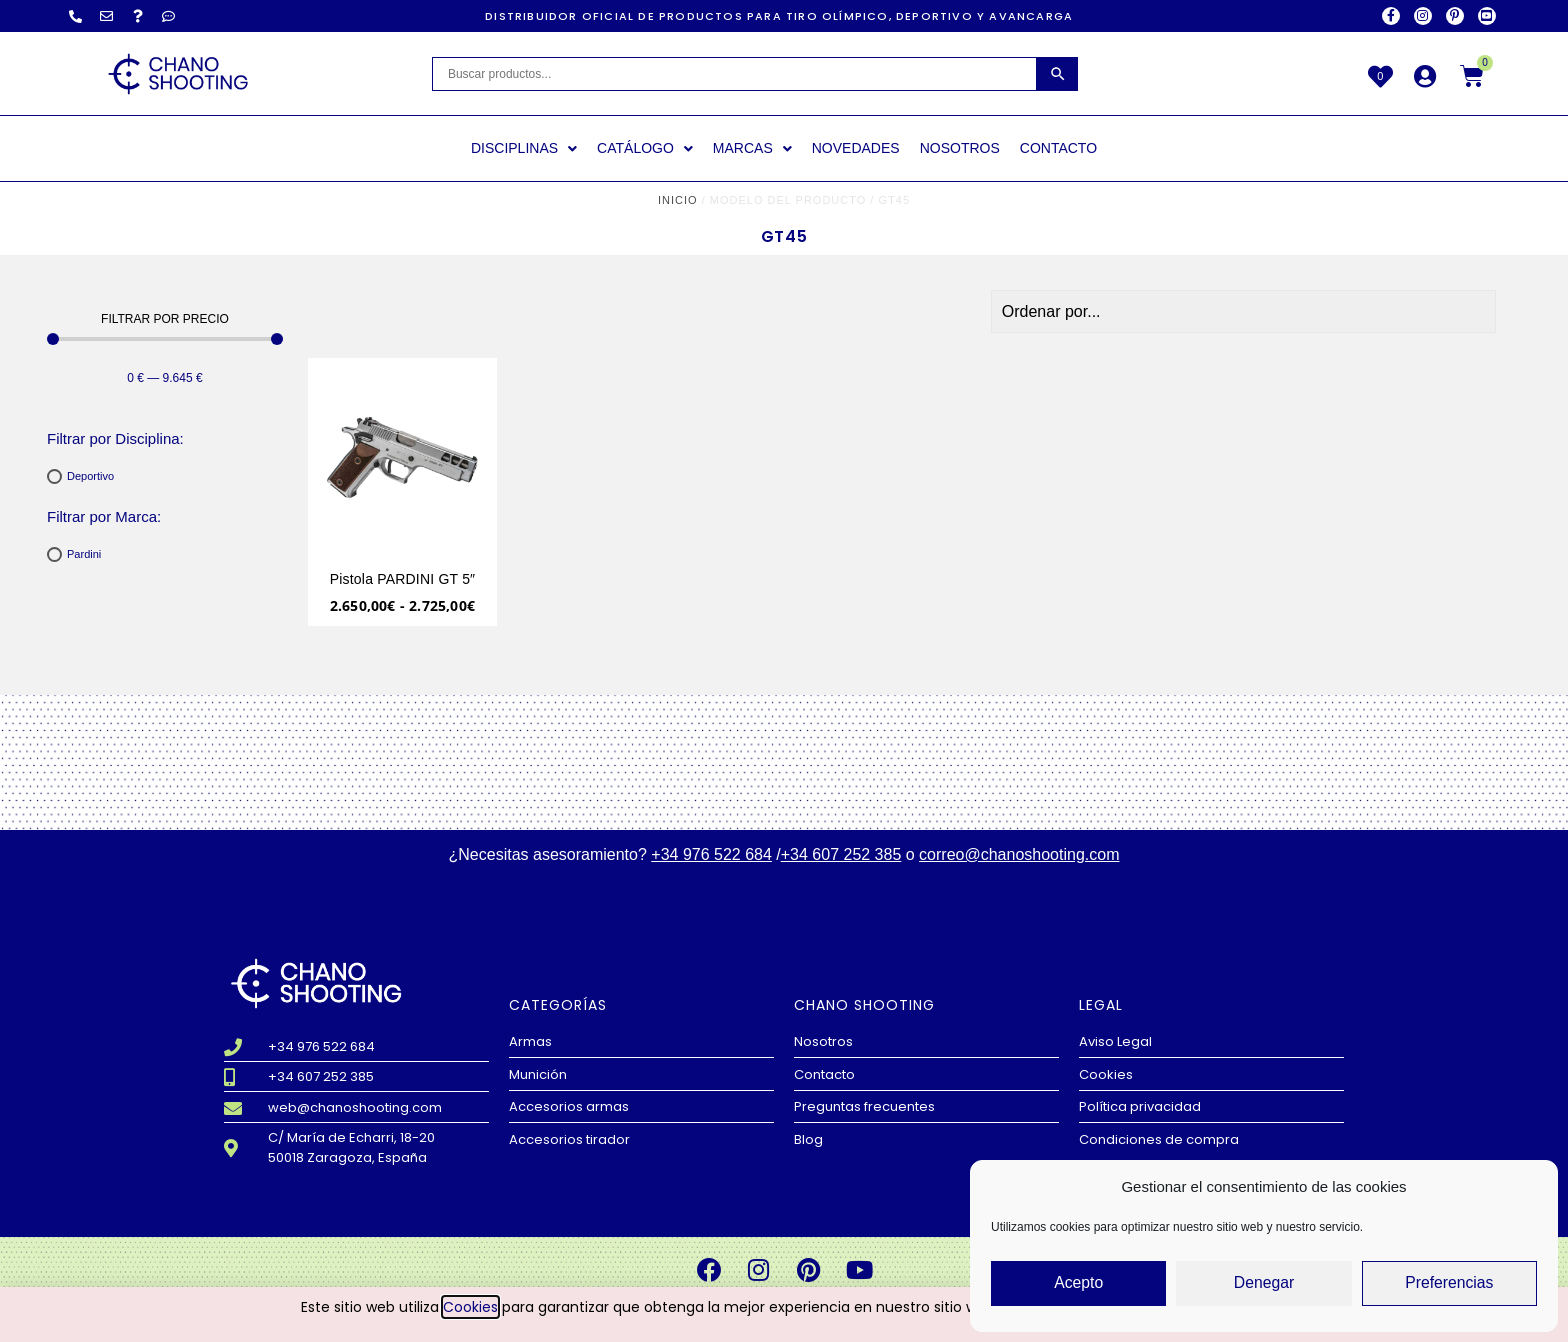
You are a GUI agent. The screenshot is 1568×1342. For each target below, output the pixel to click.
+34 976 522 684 (711, 854)
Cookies (470, 1307)
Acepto (1078, 1283)
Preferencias (1449, 1283)
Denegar (1264, 1283)
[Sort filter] (1378, 312)
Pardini (84, 554)
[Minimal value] (165, 339)
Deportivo (90, 476)
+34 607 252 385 (841, 854)
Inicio (678, 200)
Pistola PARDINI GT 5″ (403, 579)
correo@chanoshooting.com (1019, 854)
